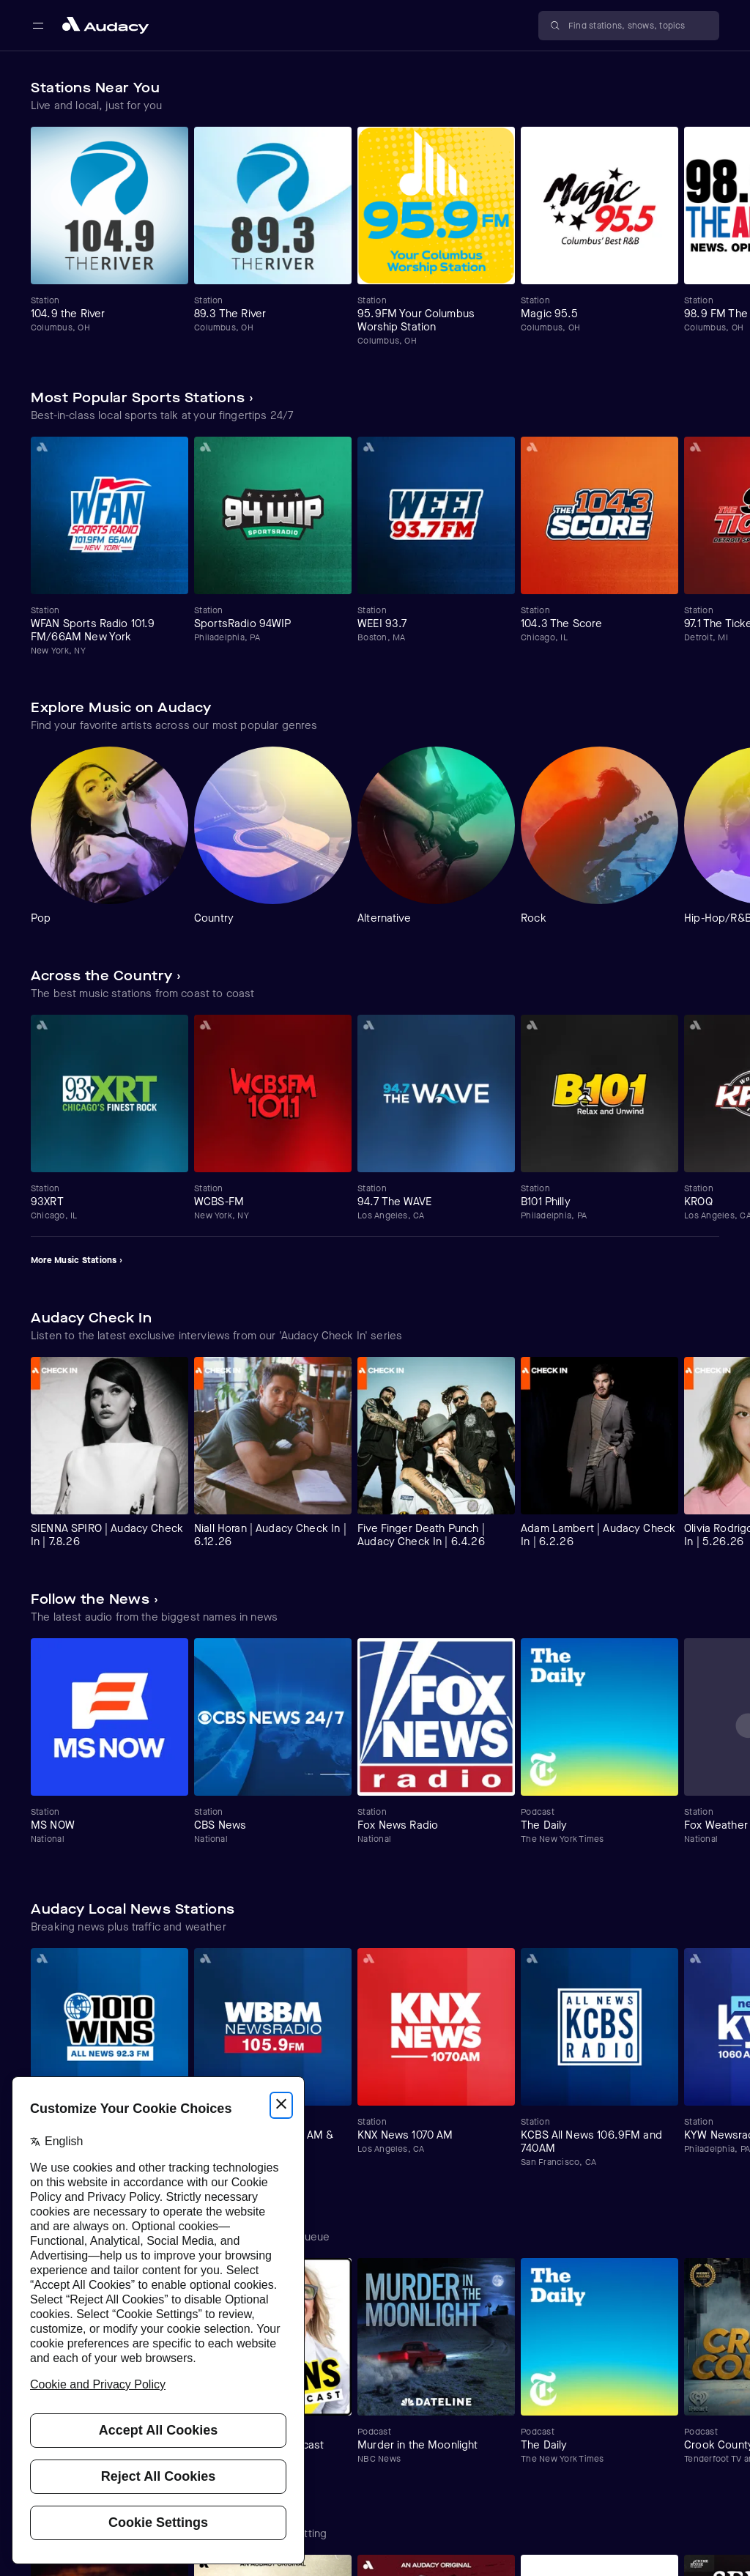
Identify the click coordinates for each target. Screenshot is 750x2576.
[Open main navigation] (38, 25)
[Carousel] (375, 237)
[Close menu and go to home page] (105, 25)
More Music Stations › (76, 1260)
